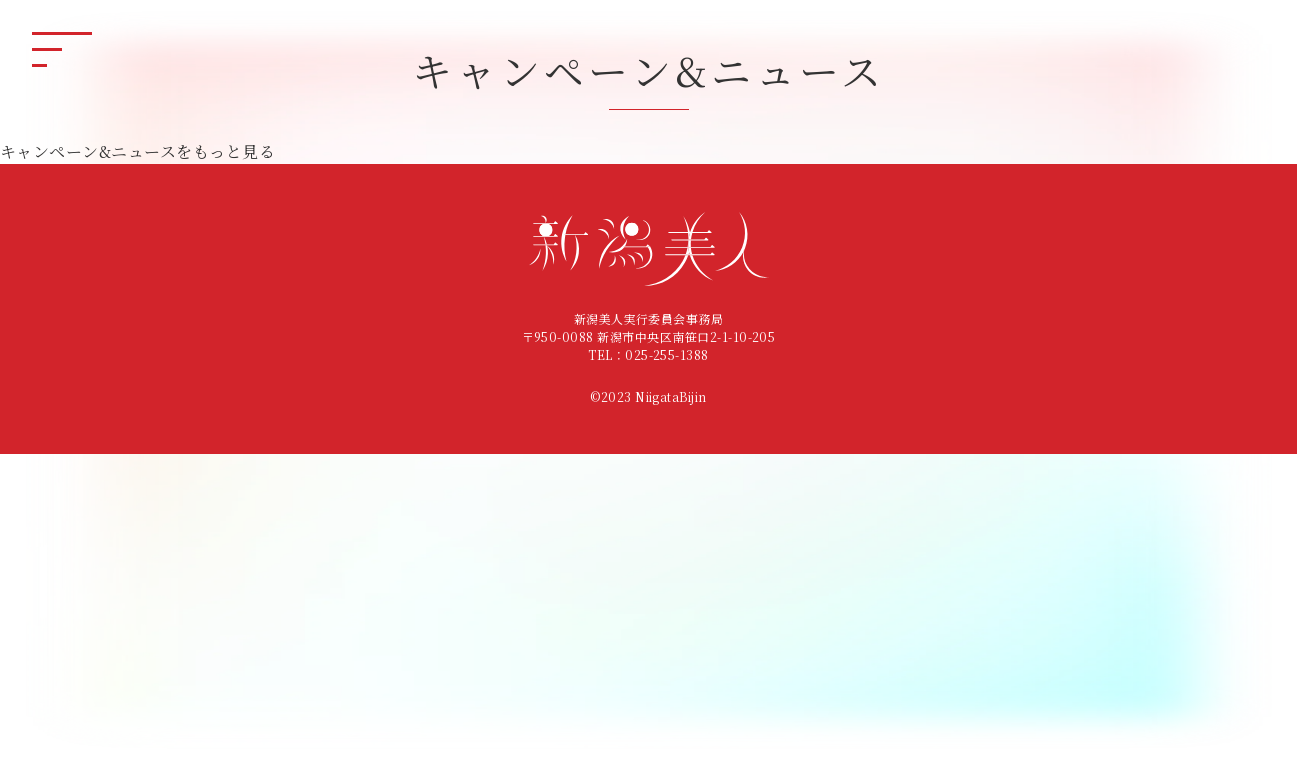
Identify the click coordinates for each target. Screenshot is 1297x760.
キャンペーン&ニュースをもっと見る (137, 151)
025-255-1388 (667, 354)
